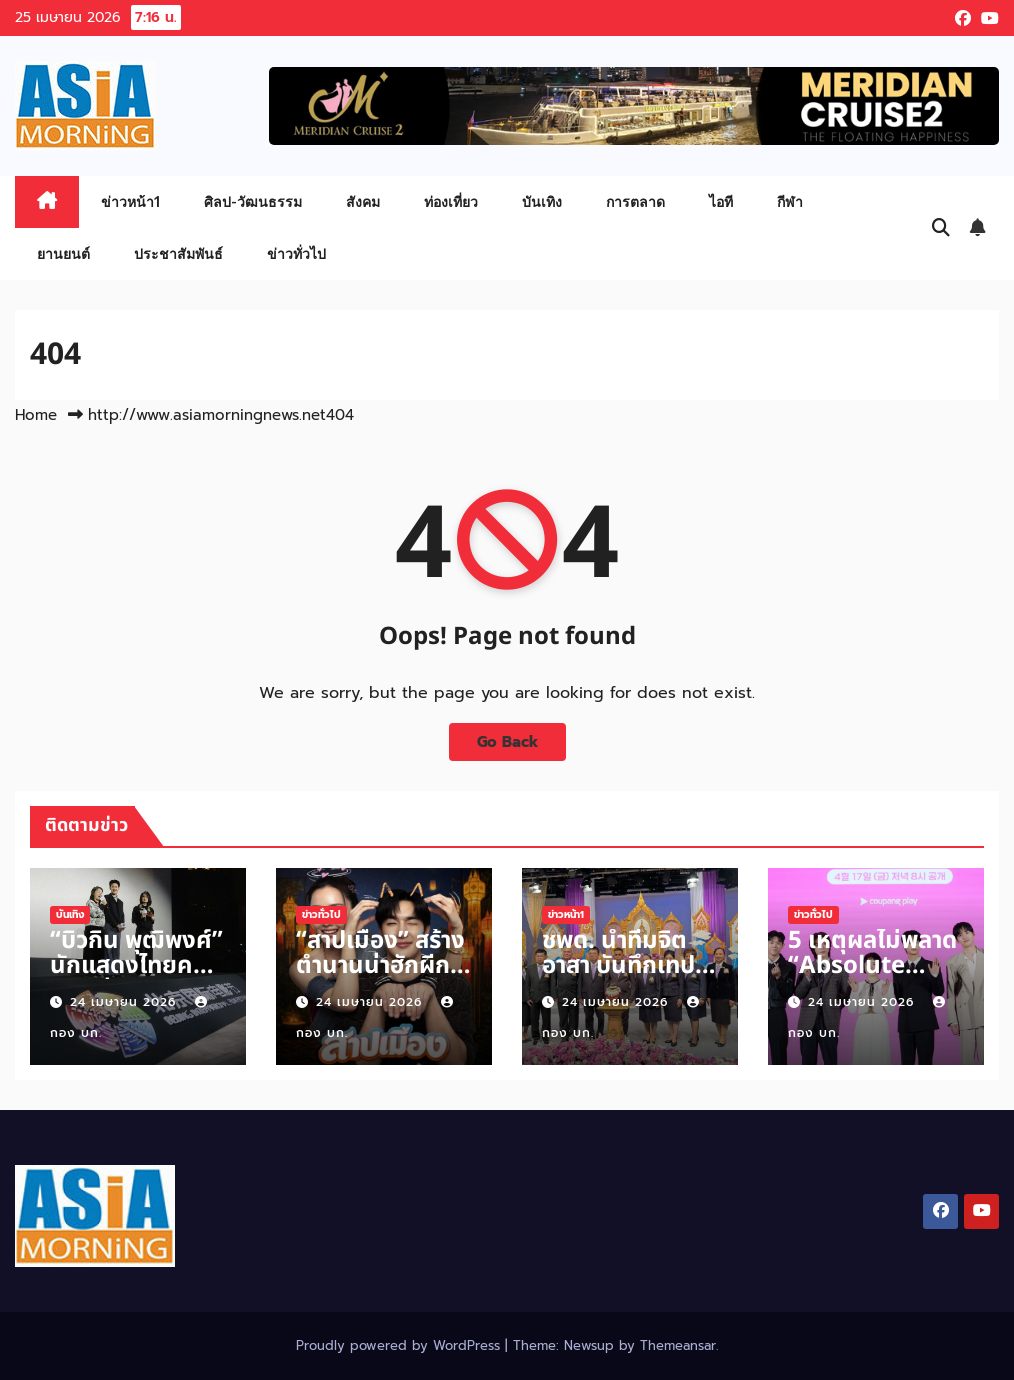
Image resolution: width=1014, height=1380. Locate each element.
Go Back (507, 741)
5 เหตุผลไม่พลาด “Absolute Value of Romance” (872, 978)
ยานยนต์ (63, 253)
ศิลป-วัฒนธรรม (253, 201)
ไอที (721, 201)
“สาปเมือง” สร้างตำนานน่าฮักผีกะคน (380, 966)
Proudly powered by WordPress (400, 1345)
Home (36, 415)
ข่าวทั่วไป (296, 253)
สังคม (363, 201)
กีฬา (790, 201)
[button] (941, 228)
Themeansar (678, 1345)
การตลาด (635, 201)
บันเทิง (542, 201)
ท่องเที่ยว (451, 201)
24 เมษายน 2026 (125, 1002)
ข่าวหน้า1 (130, 201)
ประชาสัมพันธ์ (178, 253)
